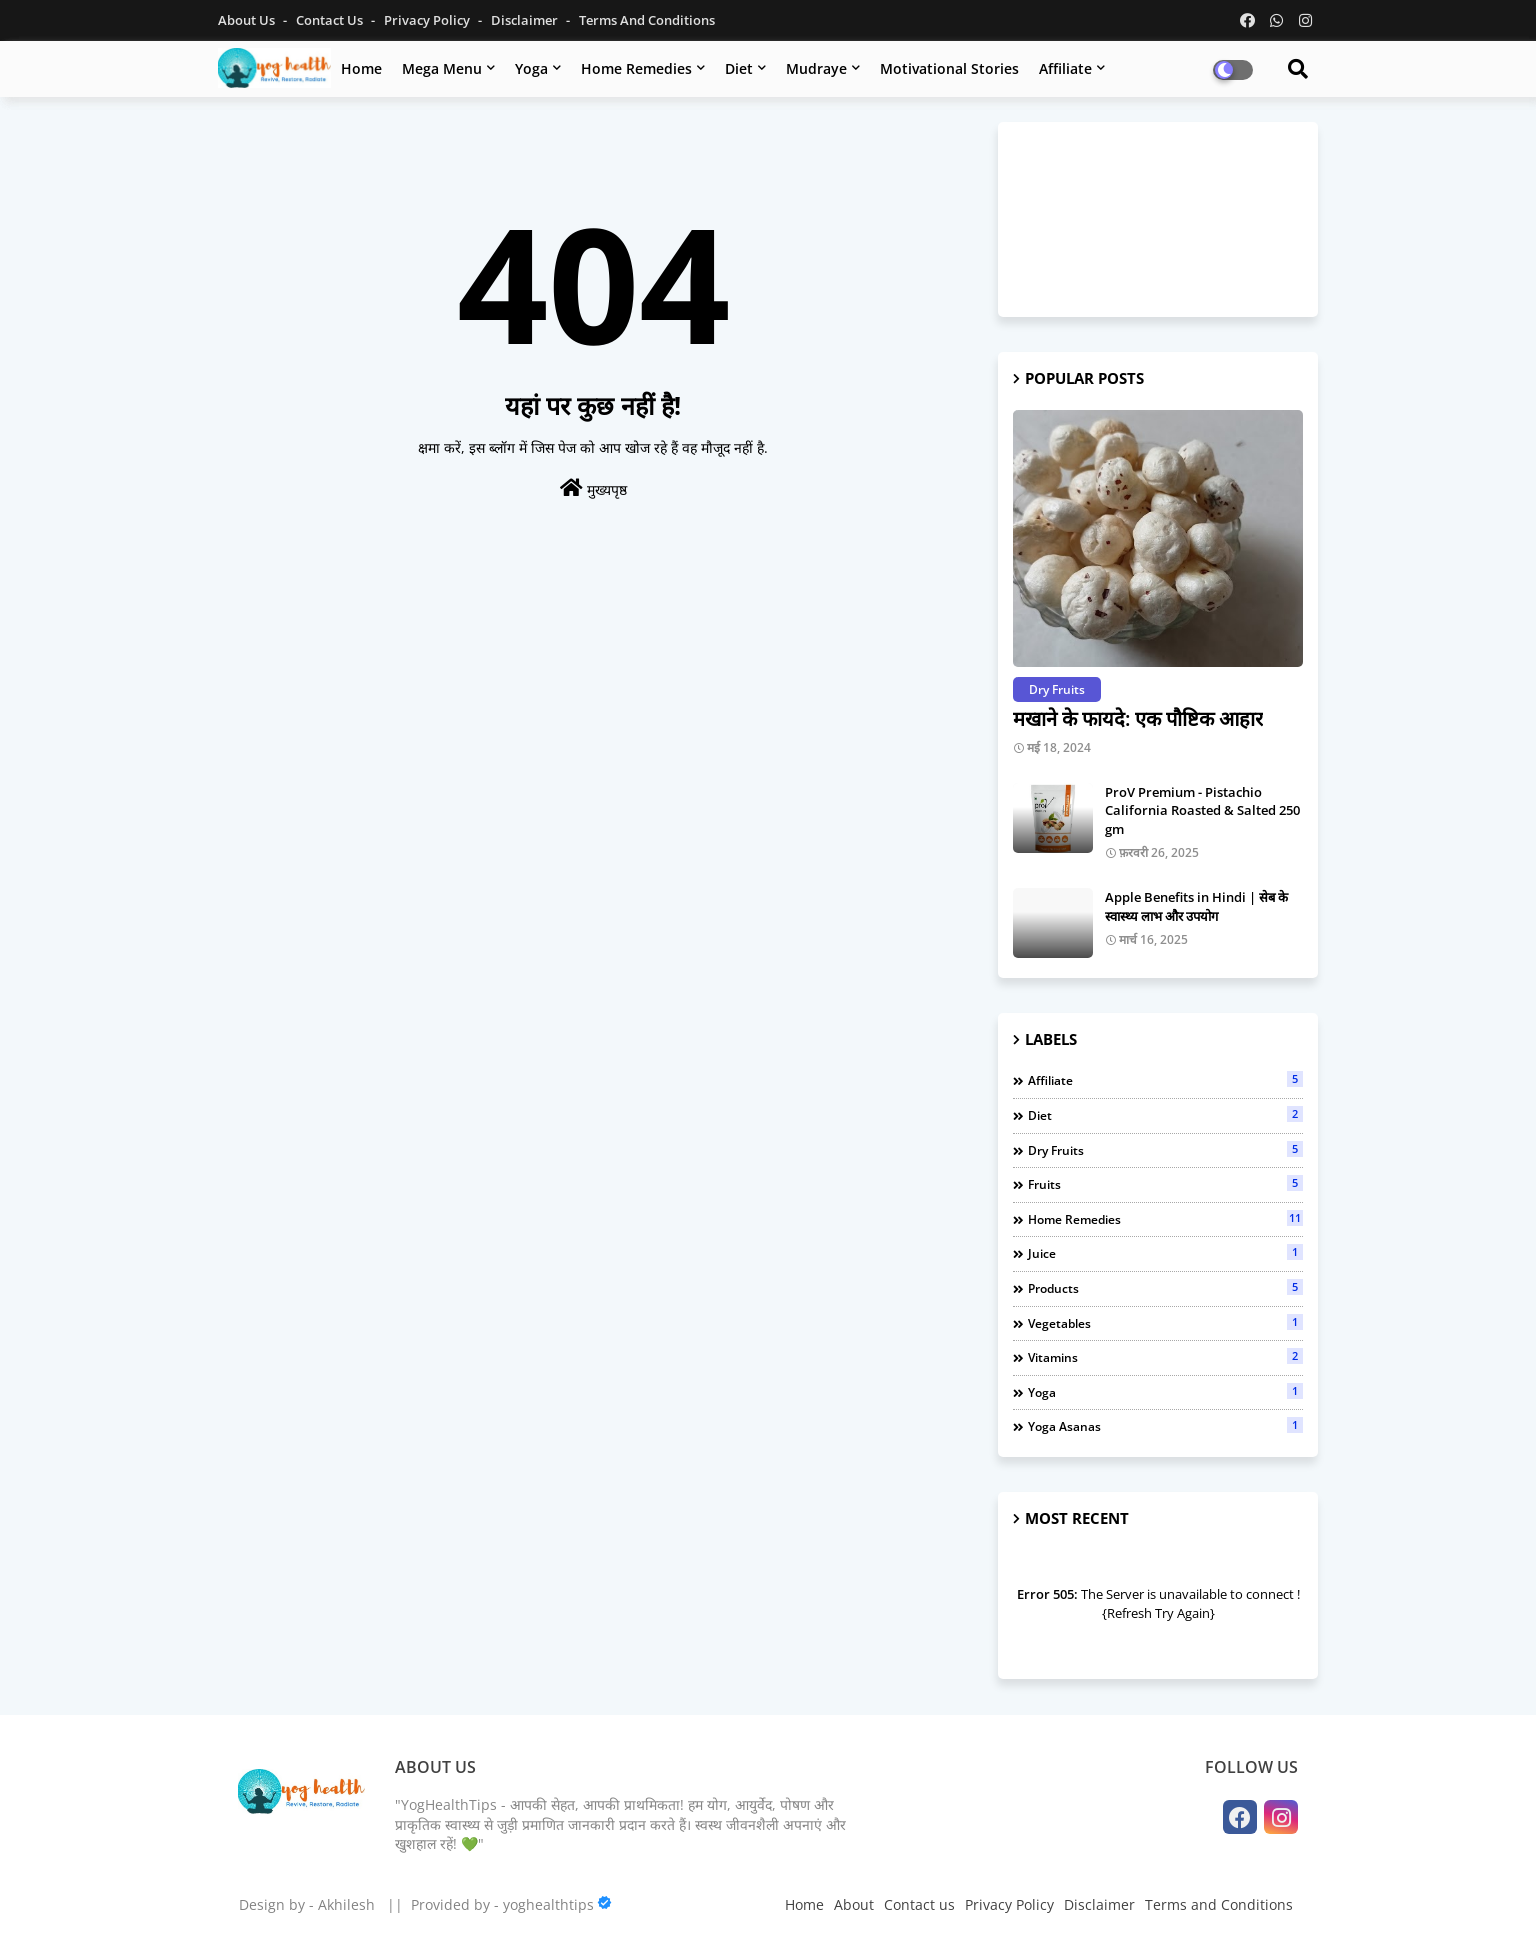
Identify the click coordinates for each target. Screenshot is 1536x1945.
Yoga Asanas (1165, 1426)
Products (1165, 1288)
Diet (739, 68)
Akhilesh (346, 1904)
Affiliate (1065, 68)
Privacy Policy (428, 20)
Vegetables (1165, 1323)
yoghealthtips (548, 1904)
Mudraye (816, 68)
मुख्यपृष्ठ (593, 488)
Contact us (331, 20)
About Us (248, 20)
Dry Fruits (1165, 1150)
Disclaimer (526, 20)
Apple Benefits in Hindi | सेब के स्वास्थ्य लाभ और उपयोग (1196, 906)
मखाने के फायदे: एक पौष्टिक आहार (1138, 718)
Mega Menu (442, 68)
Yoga (531, 68)
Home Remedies (636, 68)
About (854, 1904)
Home (361, 68)
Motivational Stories (949, 68)
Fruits (1165, 1184)
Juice (1165, 1253)
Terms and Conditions (647, 20)
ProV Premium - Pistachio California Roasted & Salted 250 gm (1202, 810)
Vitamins (1165, 1357)
